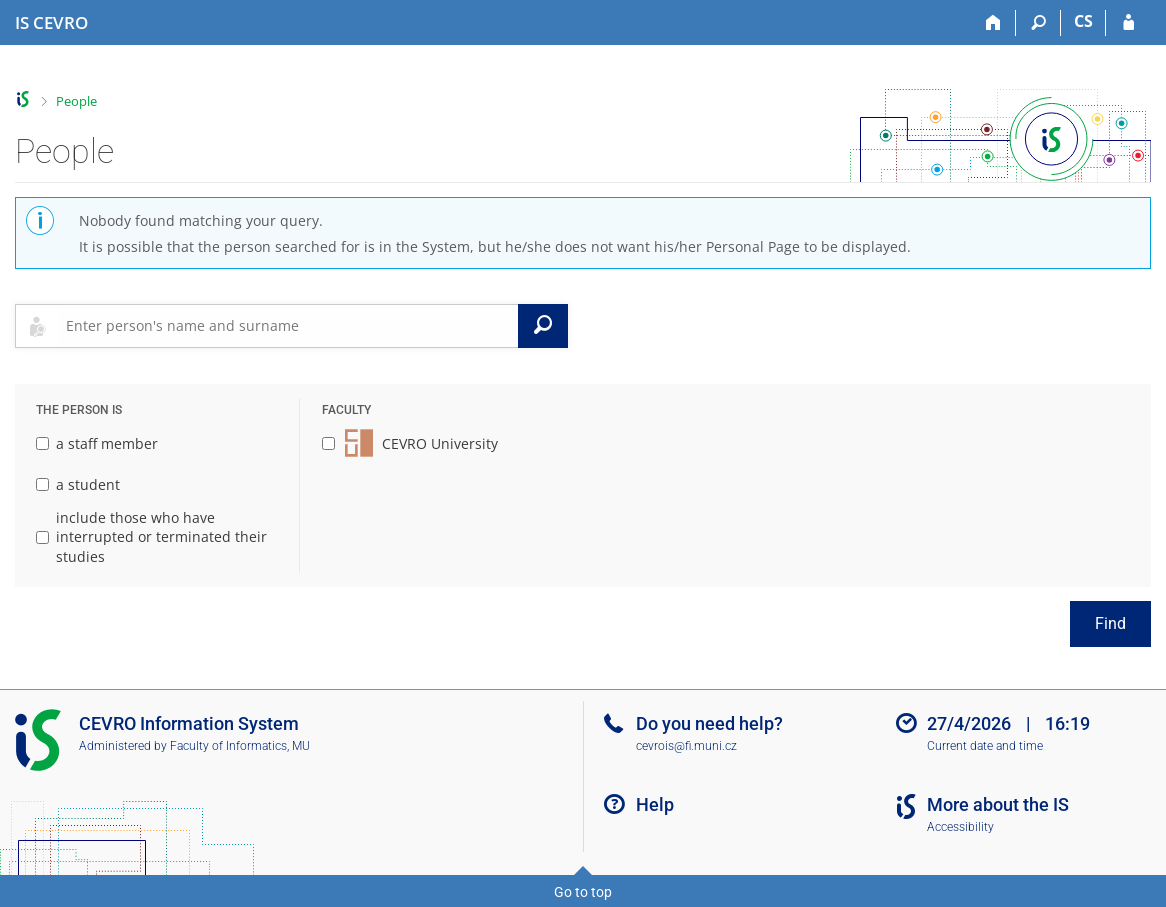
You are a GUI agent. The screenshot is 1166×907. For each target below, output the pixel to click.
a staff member (97, 443)
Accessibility (960, 827)
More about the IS (998, 804)
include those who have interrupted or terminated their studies (151, 537)
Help (655, 804)
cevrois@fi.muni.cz (686, 746)
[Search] (1038, 23)
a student (78, 484)
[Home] (993, 23)
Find (1110, 623)
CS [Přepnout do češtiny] (1083, 21)
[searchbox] (288, 326)
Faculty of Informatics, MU (240, 746)
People (76, 101)
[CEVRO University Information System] (51, 23)
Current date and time (985, 746)
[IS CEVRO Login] (1128, 23)
